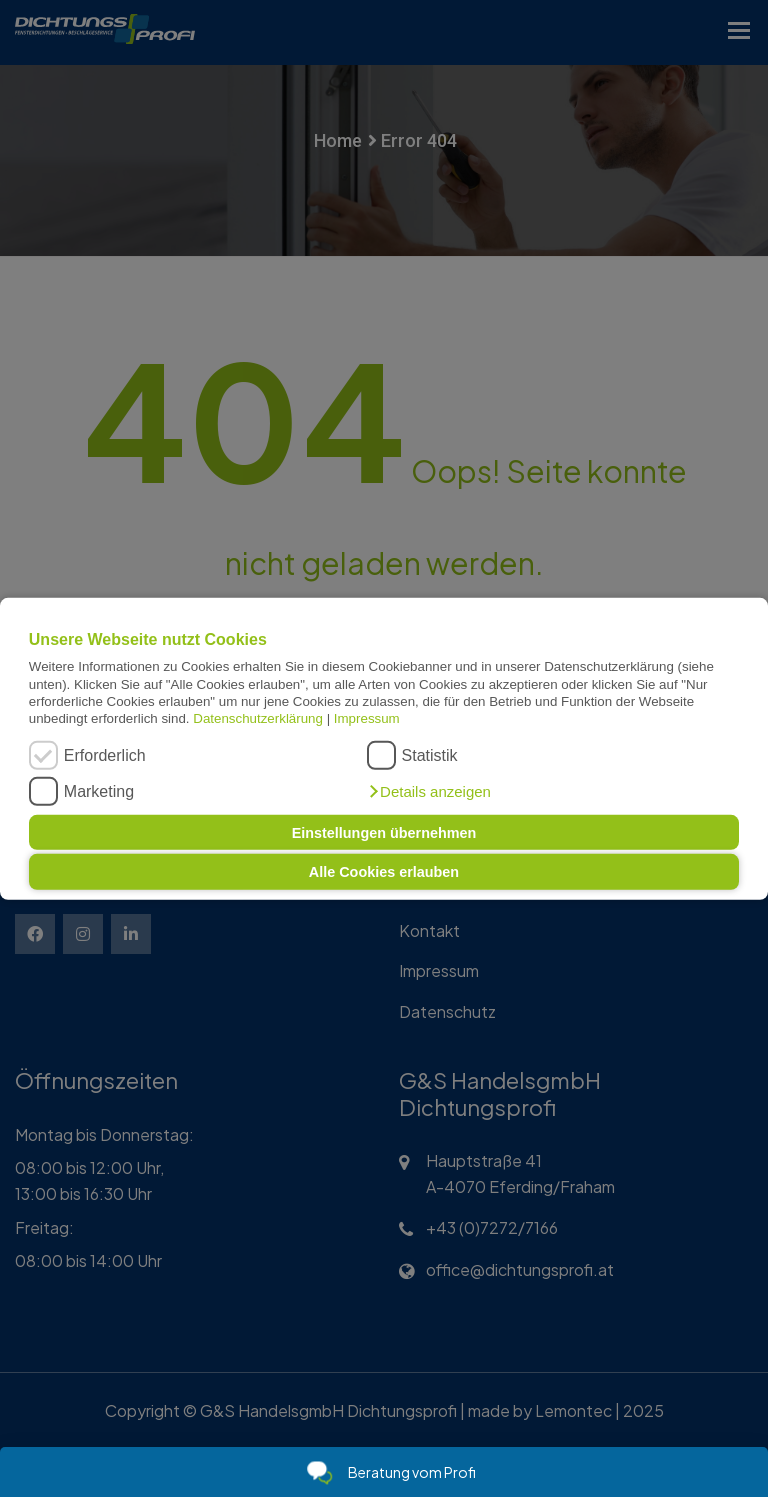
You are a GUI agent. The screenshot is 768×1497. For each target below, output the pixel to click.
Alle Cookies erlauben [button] (384, 872)
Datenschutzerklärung (258, 718)
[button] (429, 792)
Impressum (367, 718)
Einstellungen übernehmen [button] (384, 832)
